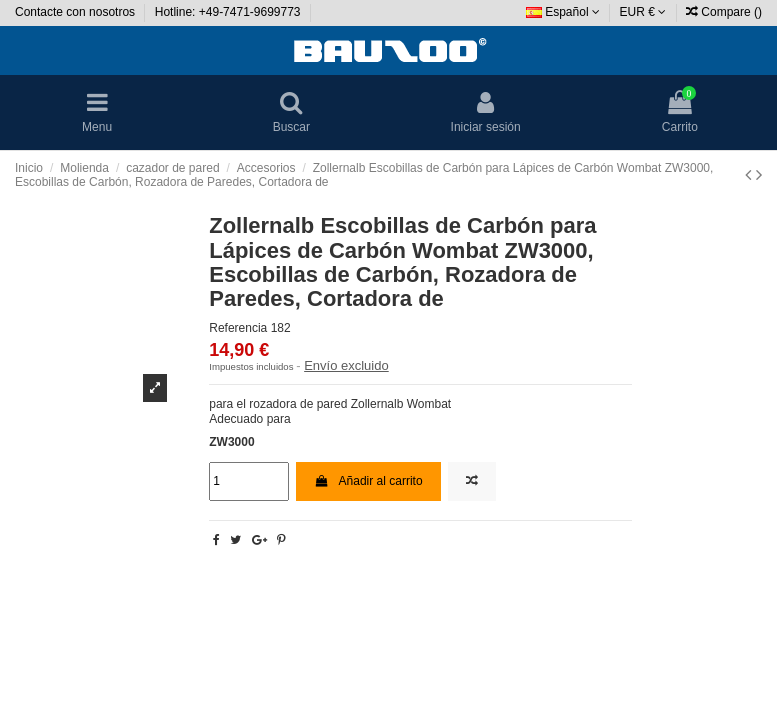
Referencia (238, 328)
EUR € (643, 12)
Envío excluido (346, 365)
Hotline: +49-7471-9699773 (229, 12)
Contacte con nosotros (76, 12)
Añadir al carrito (368, 481)
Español (563, 12)
